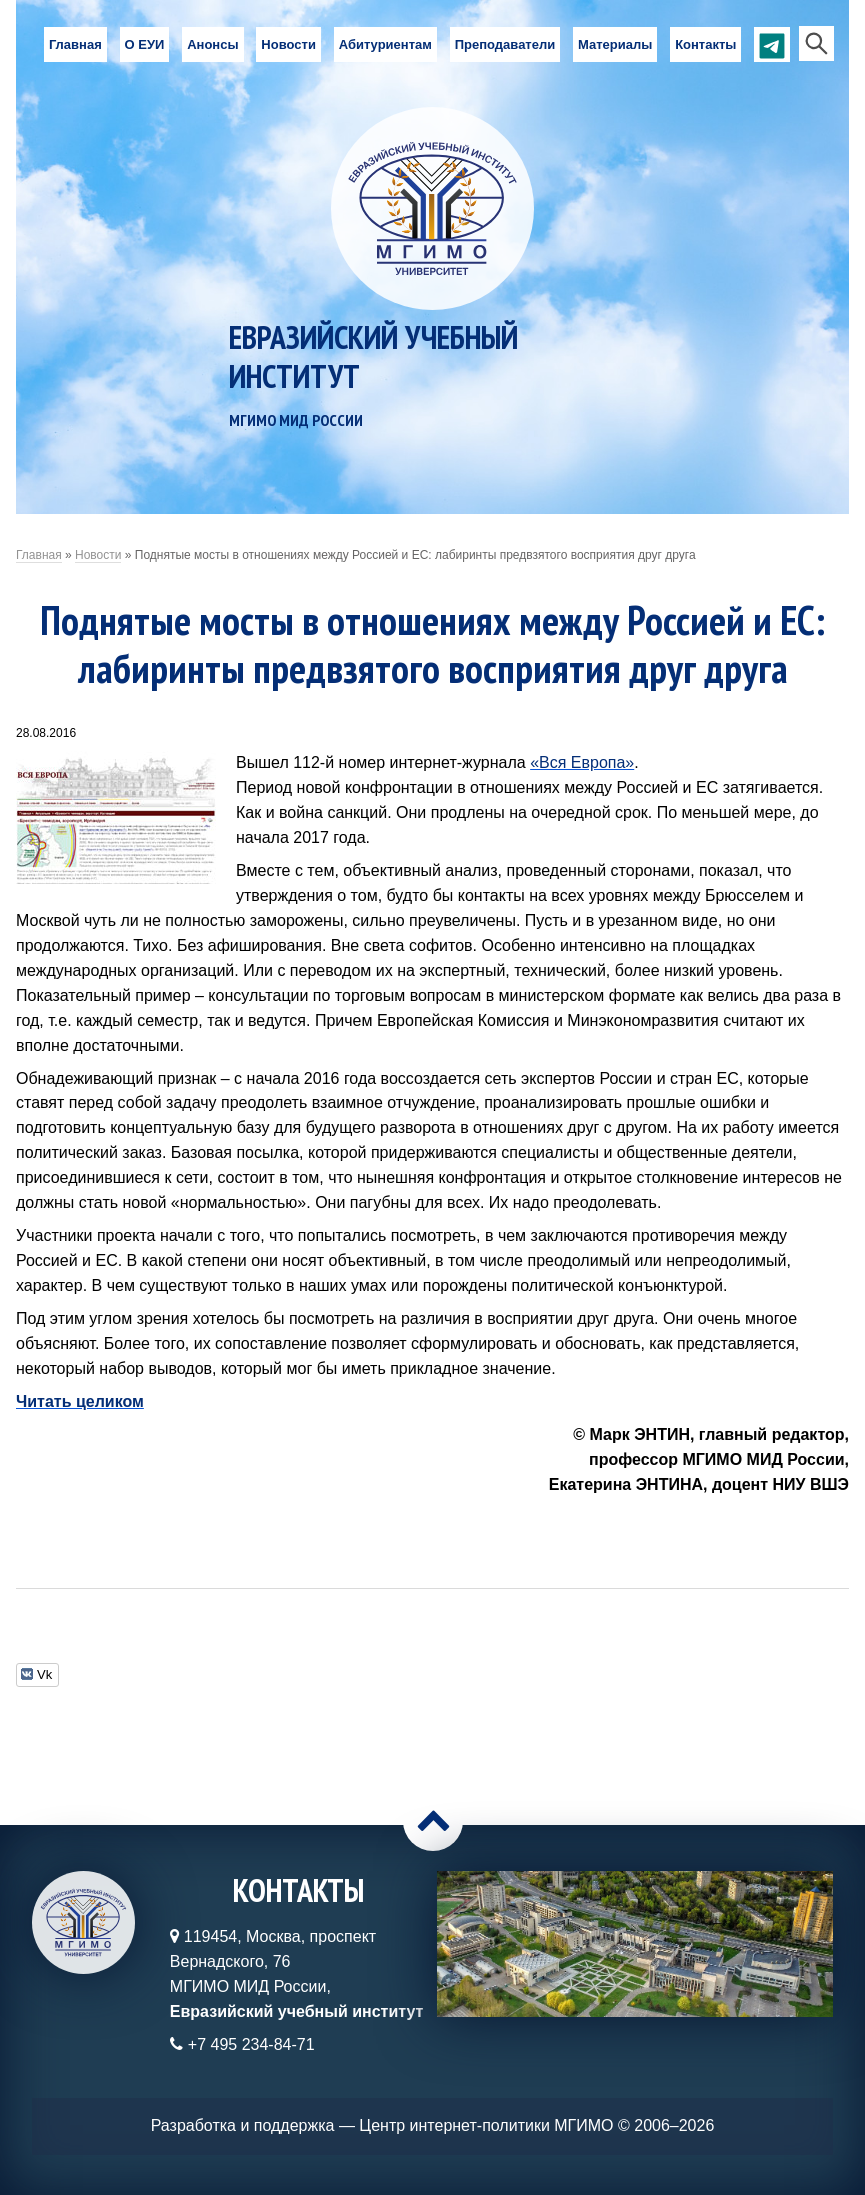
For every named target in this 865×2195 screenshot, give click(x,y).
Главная (75, 44)
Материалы (615, 44)
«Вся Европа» (582, 762)
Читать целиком (80, 1401)
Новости (288, 44)
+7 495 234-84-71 (251, 2044)
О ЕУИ (145, 44)
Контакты (705, 44)
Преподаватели (505, 44)
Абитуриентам (385, 44)
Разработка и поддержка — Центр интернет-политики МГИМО (382, 2125)
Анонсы (212, 44)
